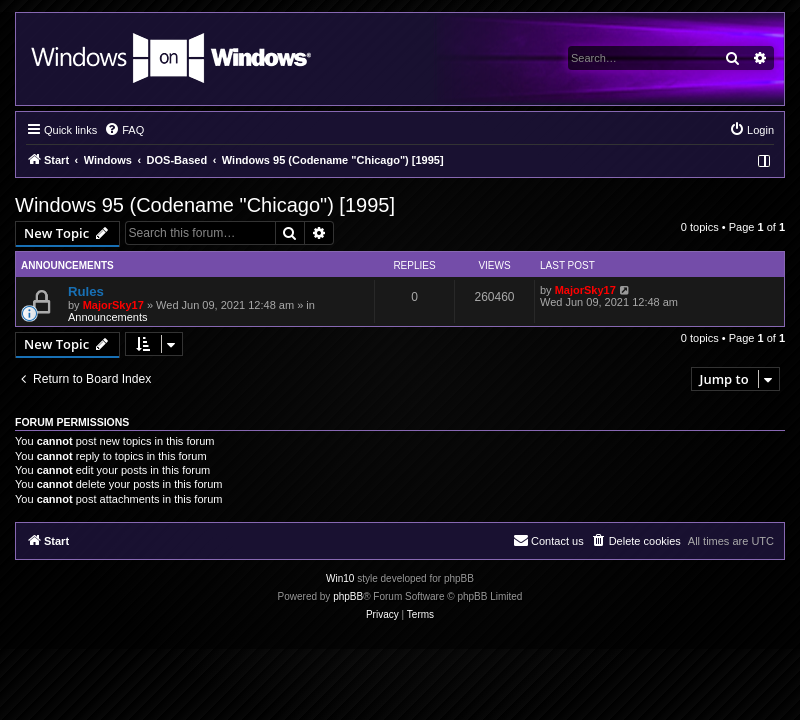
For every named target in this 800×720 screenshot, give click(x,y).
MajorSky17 (113, 305)
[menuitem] (124, 130)
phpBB (348, 596)
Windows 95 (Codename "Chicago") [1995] (205, 205)
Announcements (108, 317)
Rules (86, 291)
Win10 (340, 578)
